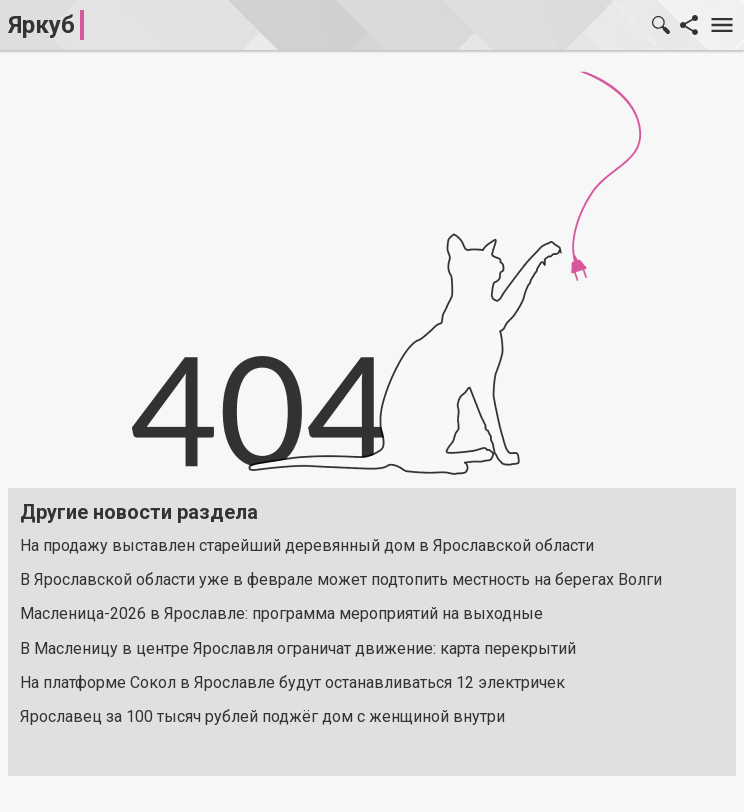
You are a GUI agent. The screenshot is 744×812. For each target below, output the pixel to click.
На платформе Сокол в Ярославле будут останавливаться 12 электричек (292, 682)
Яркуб (41, 25)
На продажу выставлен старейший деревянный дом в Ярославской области (307, 545)
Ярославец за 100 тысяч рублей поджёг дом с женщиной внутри (262, 716)
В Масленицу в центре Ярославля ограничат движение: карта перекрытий (298, 648)
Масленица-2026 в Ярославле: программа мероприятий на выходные (281, 613)
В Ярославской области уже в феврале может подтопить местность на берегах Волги (341, 579)
